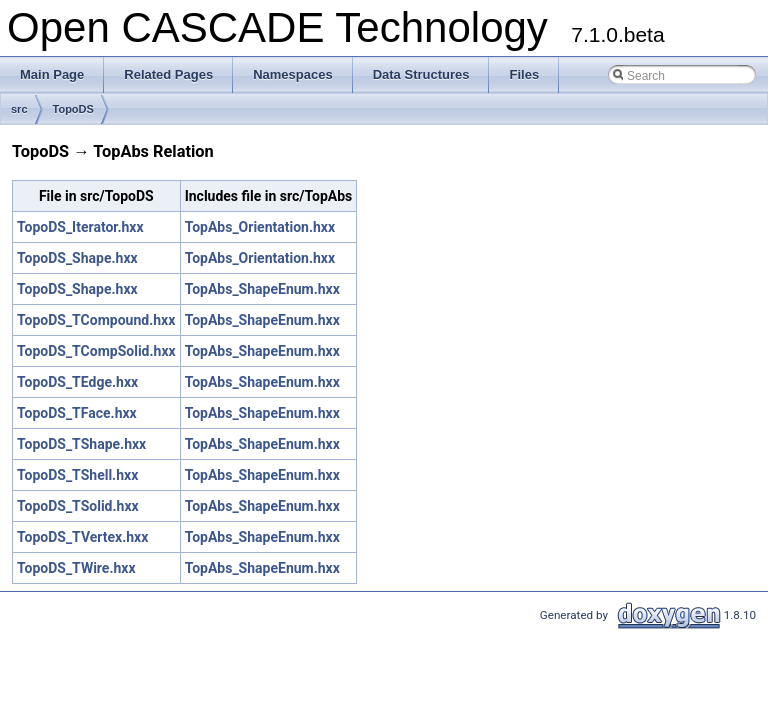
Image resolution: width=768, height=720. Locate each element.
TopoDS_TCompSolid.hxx (96, 351)
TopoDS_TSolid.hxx (78, 506)
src (19, 109)
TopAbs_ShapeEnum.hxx (262, 289)
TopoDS (73, 109)
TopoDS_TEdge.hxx (77, 382)
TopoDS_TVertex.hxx (82, 537)
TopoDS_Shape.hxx (77, 258)
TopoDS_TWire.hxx (76, 568)
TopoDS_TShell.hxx (77, 475)
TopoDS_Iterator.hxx (80, 227)
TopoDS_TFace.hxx (77, 413)
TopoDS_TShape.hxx (81, 444)
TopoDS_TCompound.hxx (96, 320)
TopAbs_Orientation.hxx (260, 227)
